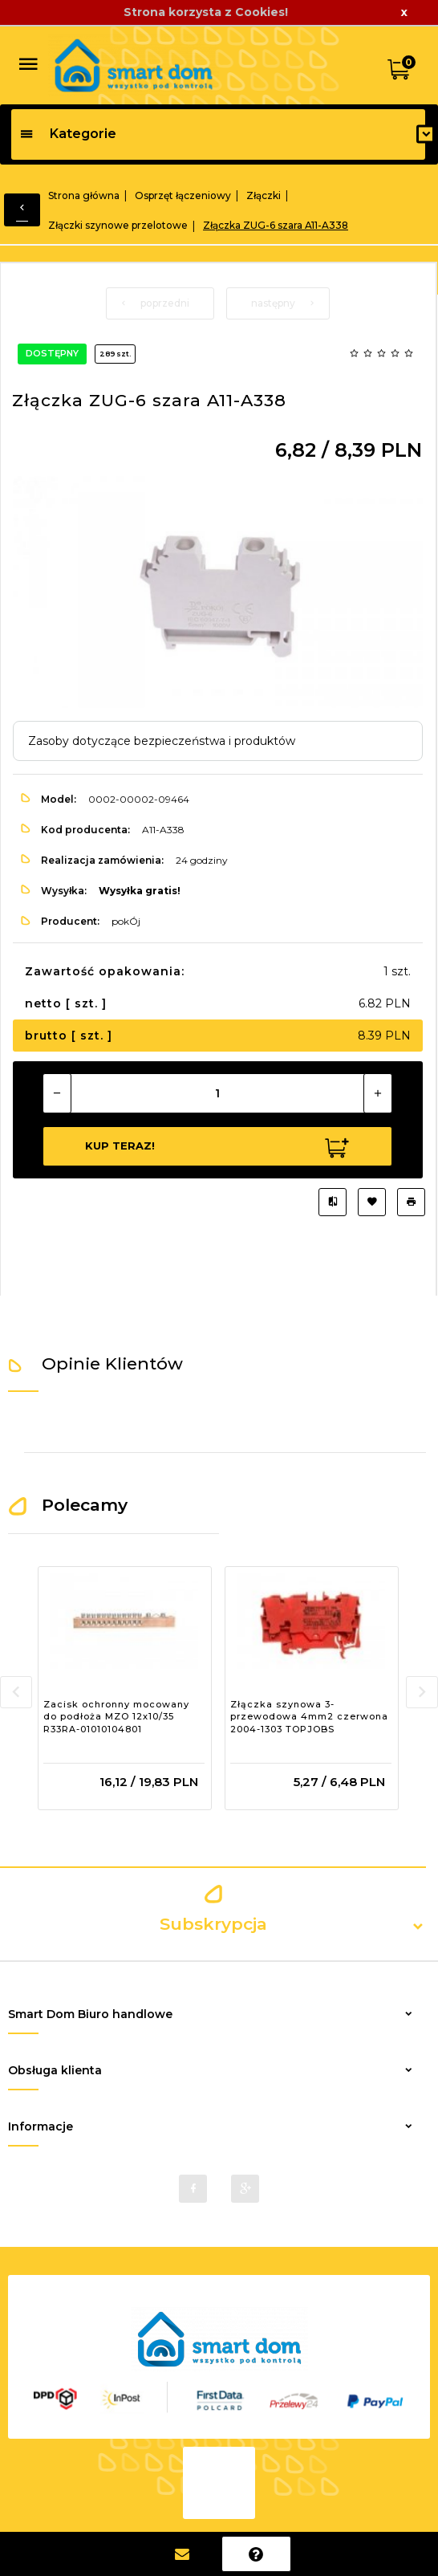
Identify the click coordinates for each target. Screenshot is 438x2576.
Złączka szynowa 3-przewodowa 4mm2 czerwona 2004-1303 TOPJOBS (309, 1717)
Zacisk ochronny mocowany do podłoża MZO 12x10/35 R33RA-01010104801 (116, 1717)
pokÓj (126, 921)
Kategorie (67, 133)
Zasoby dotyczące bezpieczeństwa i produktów (161, 741)
